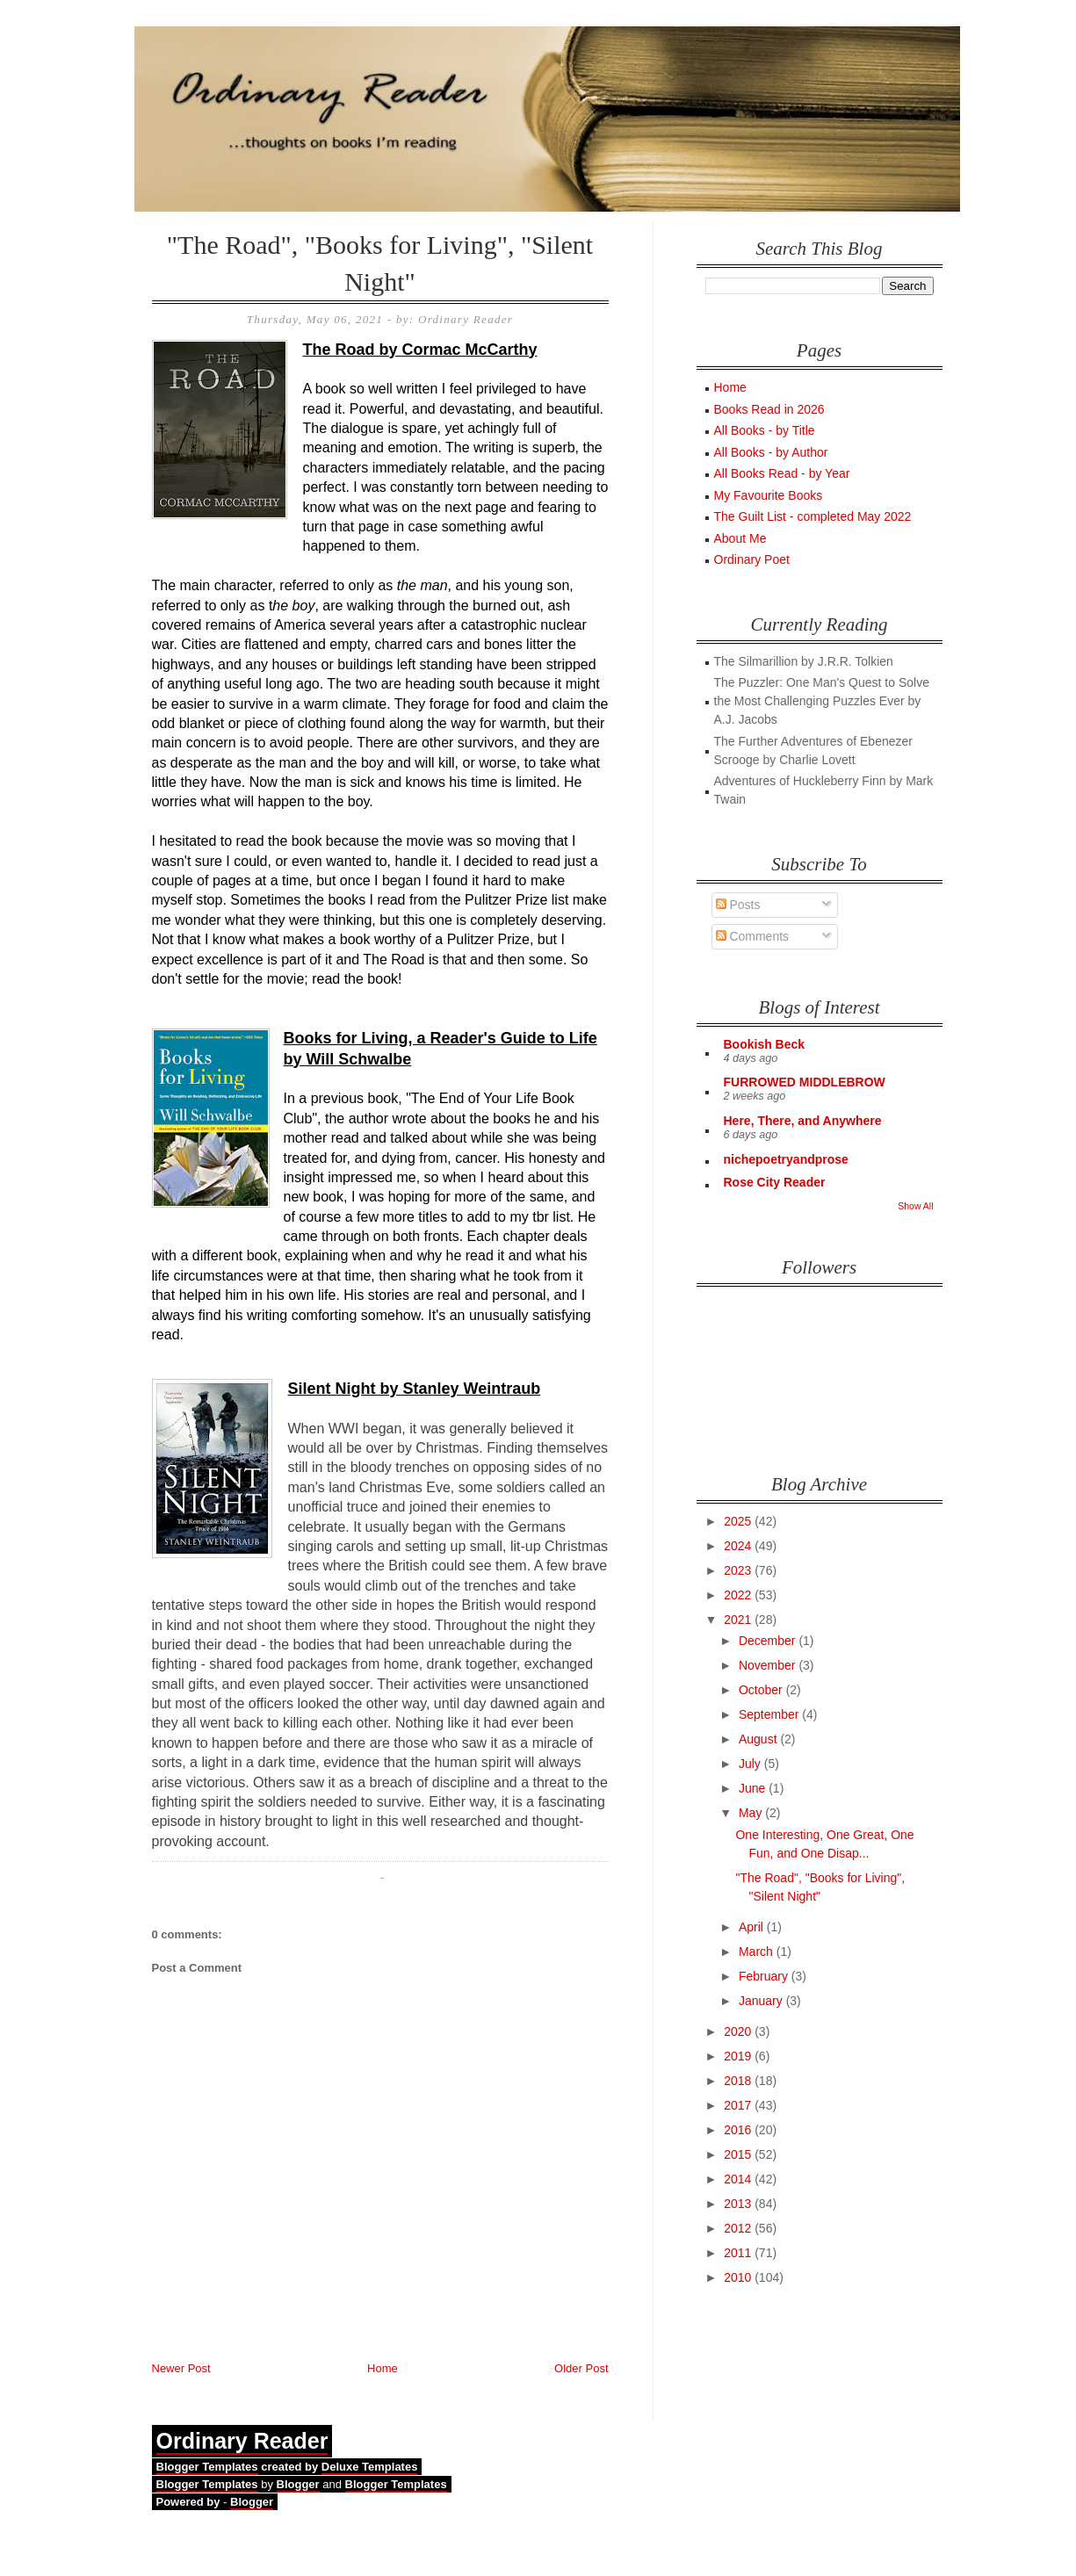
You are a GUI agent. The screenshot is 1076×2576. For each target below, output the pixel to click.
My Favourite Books (768, 495)
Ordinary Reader (242, 2440)
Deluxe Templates (369, 2466)
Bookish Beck (764, 1044)
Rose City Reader (775, 1182)
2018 (739, 2081)
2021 (739, 1620)
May (752, 1813)
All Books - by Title (764, 430)
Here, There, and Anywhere (803, 1121)
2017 (739, 2105)
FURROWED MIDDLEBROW (804, 1082)
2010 (739, 2277)
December (768, 1641)
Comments (753, 936)
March (757, 1952)
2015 (739, 2154)
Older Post (581, 2368)
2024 (739, 1546)
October (762, 1690)
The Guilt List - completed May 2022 (813, 516)
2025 (739, 1521)
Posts (738, 905)
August (759, 1739)
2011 (739, 2253)
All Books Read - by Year (782, 473)
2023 (739, 1570)
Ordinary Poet (752, 559)
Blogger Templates (207, 2466)
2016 (739, 2130)
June (754, 1788)
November (768, 1665)
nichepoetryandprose (786, 1159)
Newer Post (181, 2368)
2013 (739, 2204)
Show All (915, 1206)
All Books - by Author (771, 452)
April (753, 1927)
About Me (740, 538)
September (770, 1714)
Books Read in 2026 (769, 409)
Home (382, 2368)
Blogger (298, 2484)
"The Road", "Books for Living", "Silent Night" (380, 263)
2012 (739, 2228)
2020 (739, 2031)
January (762, 2001)
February (765, 1976)
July (751, 1764)
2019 (739, 2056)
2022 (739, 1595)
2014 (739, 2179)
